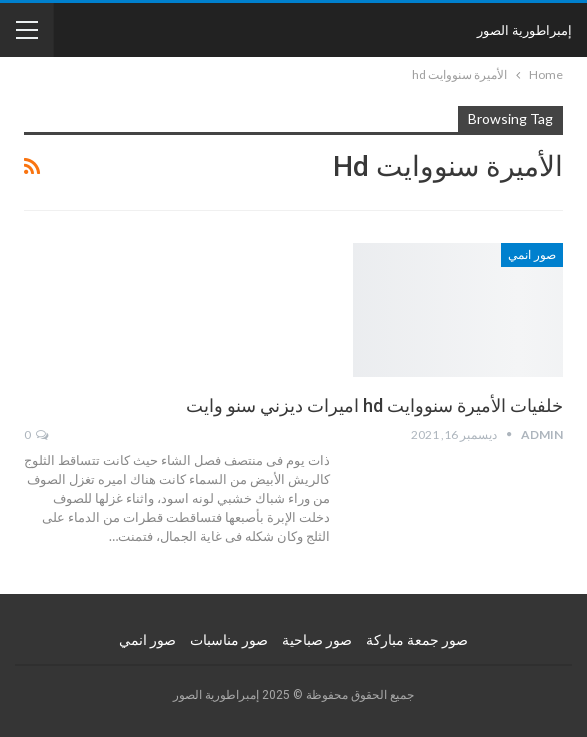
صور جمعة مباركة (417, 640)
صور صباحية (317, 640)
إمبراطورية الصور (524, 30)
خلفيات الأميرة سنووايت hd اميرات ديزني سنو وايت (374, 405)
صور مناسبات (229, 640)
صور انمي (532, 255)
